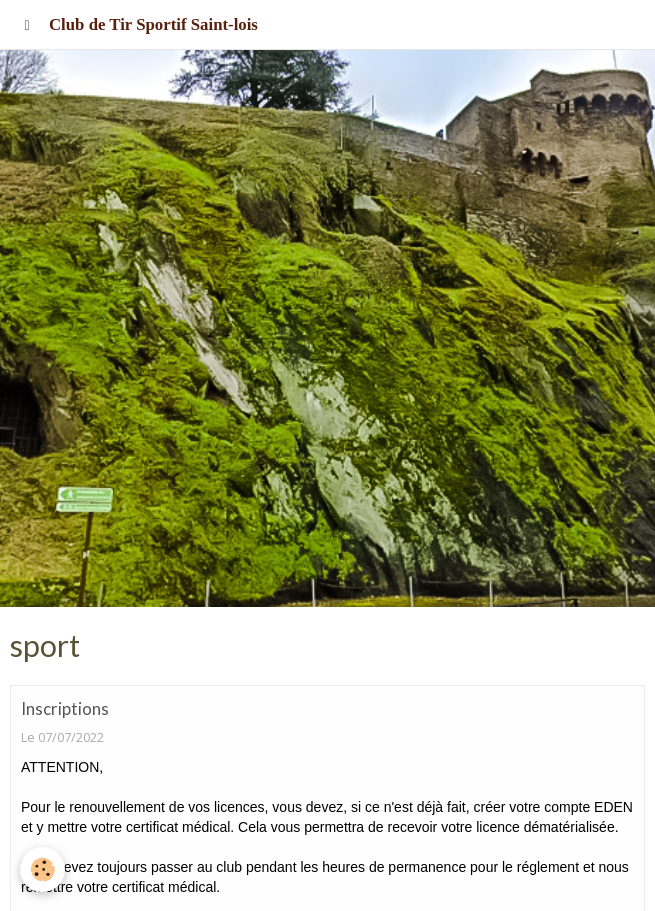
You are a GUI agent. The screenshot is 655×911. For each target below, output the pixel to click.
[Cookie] (42, 869)
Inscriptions (65, 708)
